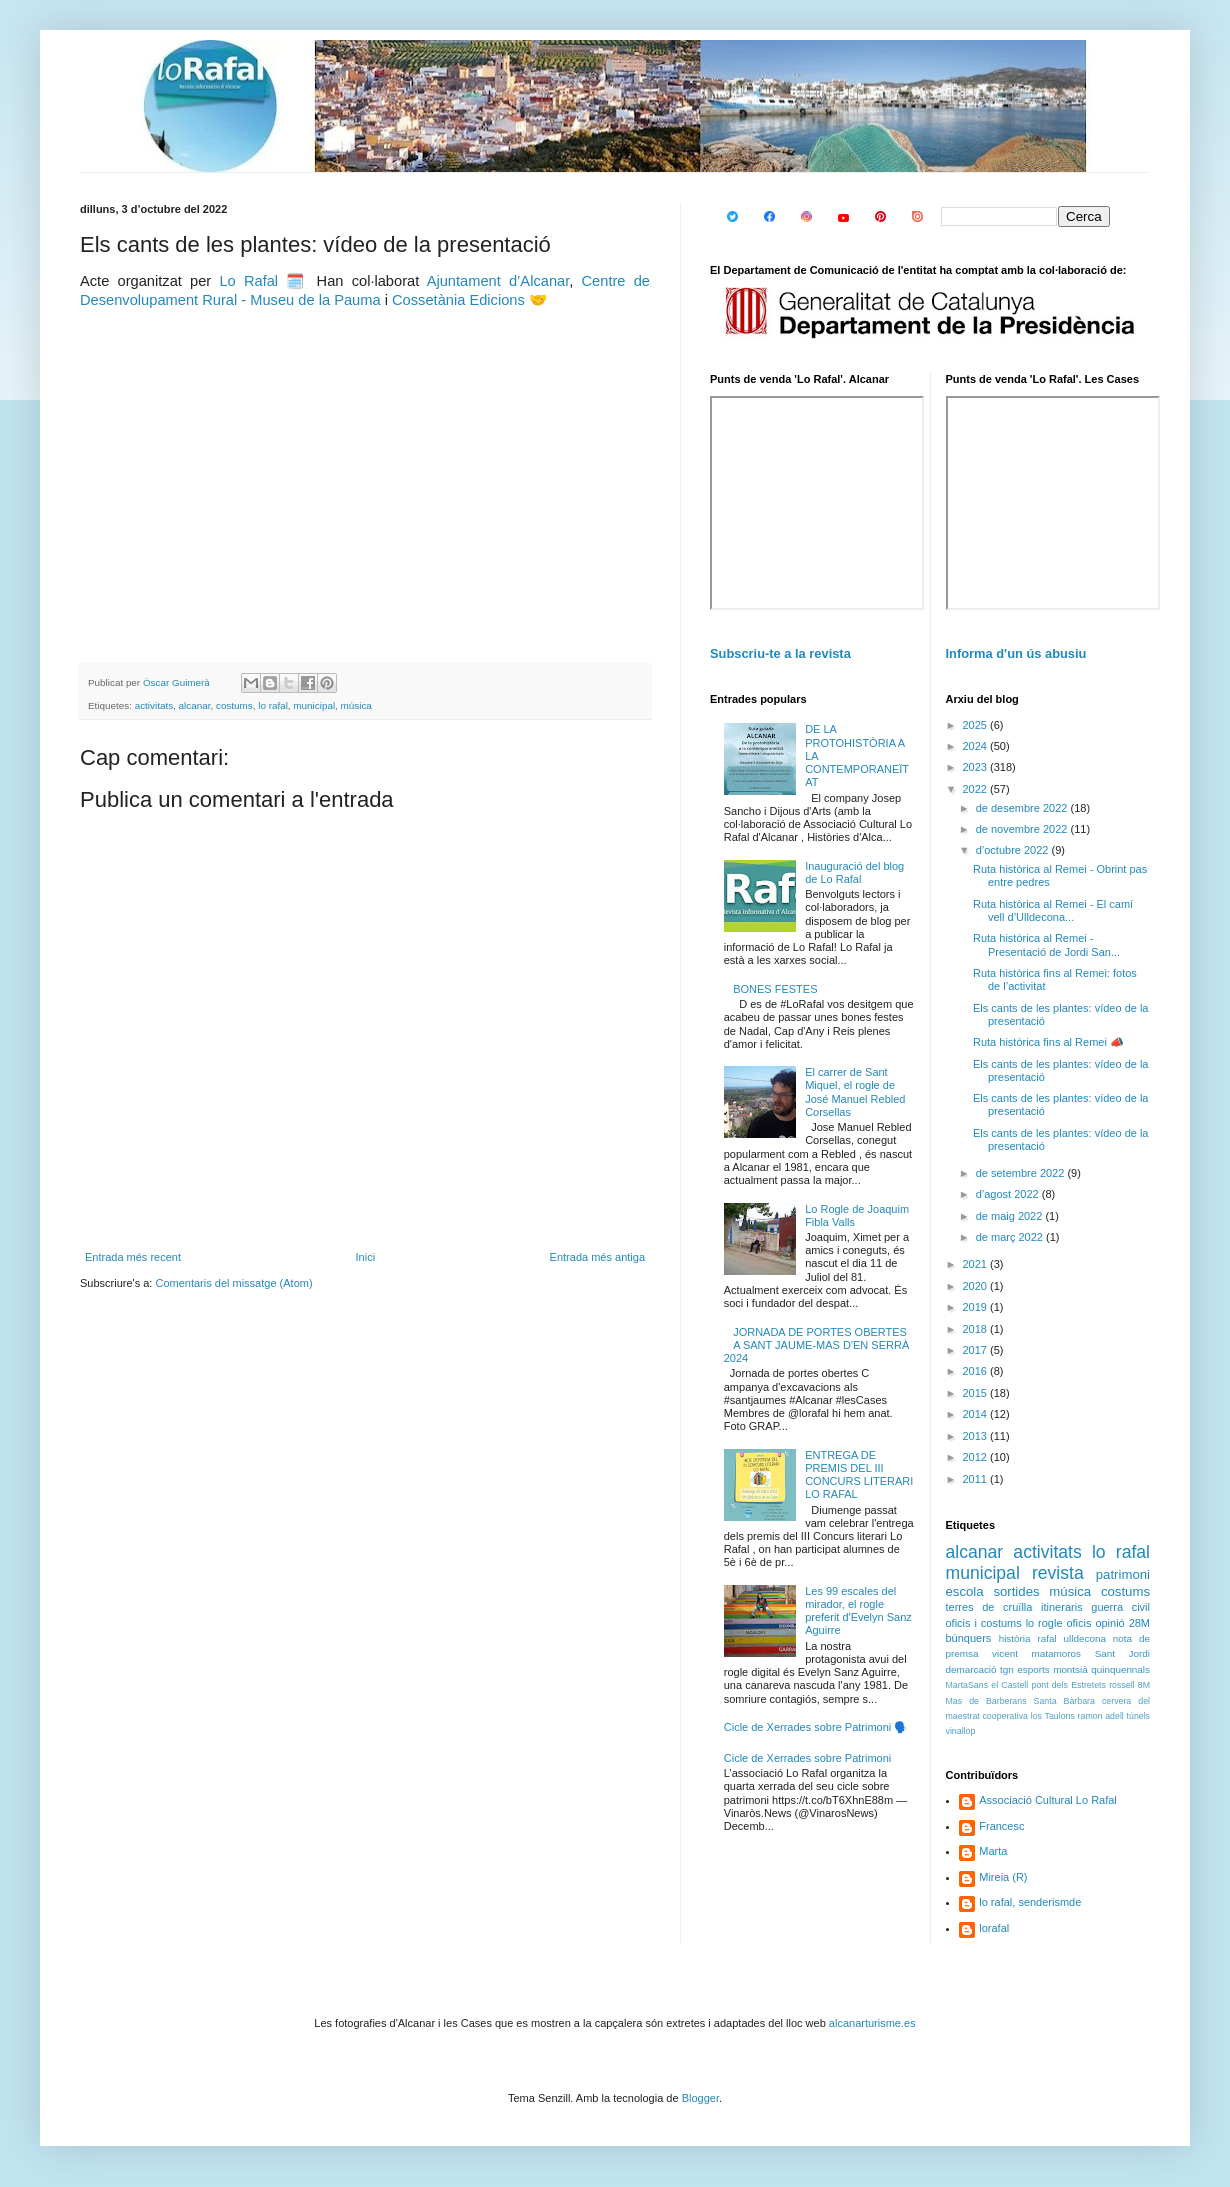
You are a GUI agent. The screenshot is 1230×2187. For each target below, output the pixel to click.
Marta (993, 1851)
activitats (154, 705)
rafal (1046, 1638)
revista (1058, 1573)
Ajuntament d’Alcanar (498, 281)
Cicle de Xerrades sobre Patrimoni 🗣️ (816, 1727)
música (356, 705)
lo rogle (1044, 1623)
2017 (977, 1350)
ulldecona (1085, 1638)
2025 (977, 725)
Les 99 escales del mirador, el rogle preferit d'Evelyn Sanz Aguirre (858, 1611)
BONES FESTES (775, 989)
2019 (977, 1307)
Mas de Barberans (986, 1701)
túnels (1138, 1716)
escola (965, 1591)
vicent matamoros (1036, 1653)
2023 (977, 767)
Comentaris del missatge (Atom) (233, 1283)
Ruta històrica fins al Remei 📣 (1048, 1042)
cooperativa (1004, 1716)
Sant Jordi (1122, 1653)
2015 (977, 1393)
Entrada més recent (133, 1257)
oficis (1078, 1623)
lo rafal (273, 705)
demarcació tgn (980, 1669)
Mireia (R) (1003, 1877)
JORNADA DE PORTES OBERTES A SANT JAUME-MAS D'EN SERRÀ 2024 (817, 1345)
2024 (977, 746)
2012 (977, 1457)
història (1015, 1638)
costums (234, 705)
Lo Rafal (248, 281)
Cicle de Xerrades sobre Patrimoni (808, 1758)
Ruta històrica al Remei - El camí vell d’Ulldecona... (1053, 910)
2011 (977, 1479)
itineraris (1062, 1607)
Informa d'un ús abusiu (1016, 653)
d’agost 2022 (1009, 1194)
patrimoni (1123, 1574)
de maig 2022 (1011, 1216)
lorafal (994, 1928)
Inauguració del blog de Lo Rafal (854, 872)
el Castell (1009, 1685)
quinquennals (1120, 1669)
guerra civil (1120, 1607)
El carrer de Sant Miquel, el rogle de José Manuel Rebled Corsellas (855, 1092)
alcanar (195, 705)
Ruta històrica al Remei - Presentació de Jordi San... (1046, 944)
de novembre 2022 (1023, 829)
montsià (1070, 1669)
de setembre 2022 (1022, 1173)
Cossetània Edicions (458, 300)
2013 (977, 1436)
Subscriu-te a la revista (780, 653)
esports (1033, 1669)
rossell (1121, 1685)
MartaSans (967, 1685)
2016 (977, 1371)
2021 (977, 1264)
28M (1139, 1623)
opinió (1109, 1623)
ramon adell (1101, 1716)
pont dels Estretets (1068, 1685)
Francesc (1001, 1826)
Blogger (700, 2098)
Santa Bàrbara (1064, 1701)
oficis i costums (984, 1623)
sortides (1016, 1591)
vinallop (961, 1731)
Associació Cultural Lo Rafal (1048, 1800)
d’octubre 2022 (1014, 850)
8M (1144, 1685)
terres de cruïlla (989, 1607)
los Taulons (1053, 1716)
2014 (977, 1414)
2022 (977, 789)
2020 (977, 1286)
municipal (314, 705)
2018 (977, 1329)
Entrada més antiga (597, 1257)
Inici (366, 1257)
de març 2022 (1011, 1237)
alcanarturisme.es (872, 2023)
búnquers (969, 1638)
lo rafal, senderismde (1030, 1902)
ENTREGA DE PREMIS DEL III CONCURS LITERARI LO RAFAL (859, 1475)
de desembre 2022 (1023, 808)
